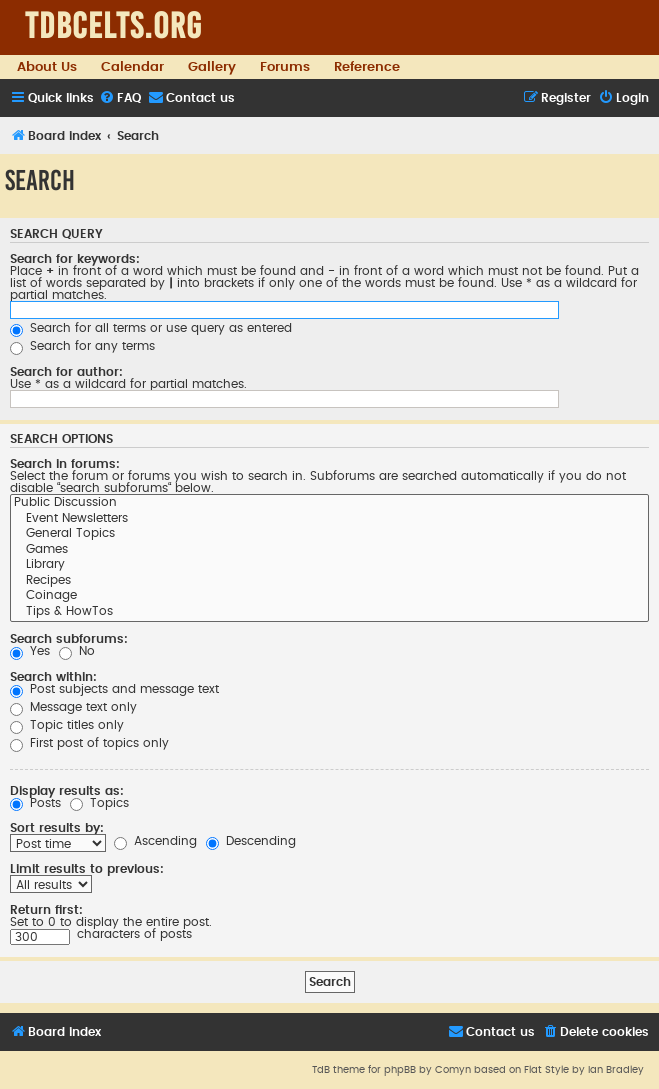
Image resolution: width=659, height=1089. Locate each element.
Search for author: (66, 372)
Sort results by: (57, 828)
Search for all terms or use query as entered (151, 328)
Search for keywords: (75, 259)
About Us (47, 67)
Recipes (329, 582)
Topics (99, 803)
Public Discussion (329, 504)
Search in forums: (65, 464)
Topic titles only (67, 725)
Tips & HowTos (329, 613)
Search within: (53, 677)
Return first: (46, 910)
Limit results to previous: (87, 869)
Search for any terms (82, 346)
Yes (30, 651)
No (77, 651)
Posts (35, 803)
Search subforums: (69, 639)
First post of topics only (89, 743)
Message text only (73, 707)
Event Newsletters (329, 520)
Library (329, 566)
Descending (251, 841)
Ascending (155, 841)
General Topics (329, 535)
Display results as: (67, 791)
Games (329, 551)
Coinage (329, 597)
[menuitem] (120, 98)
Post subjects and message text (114, 689)
